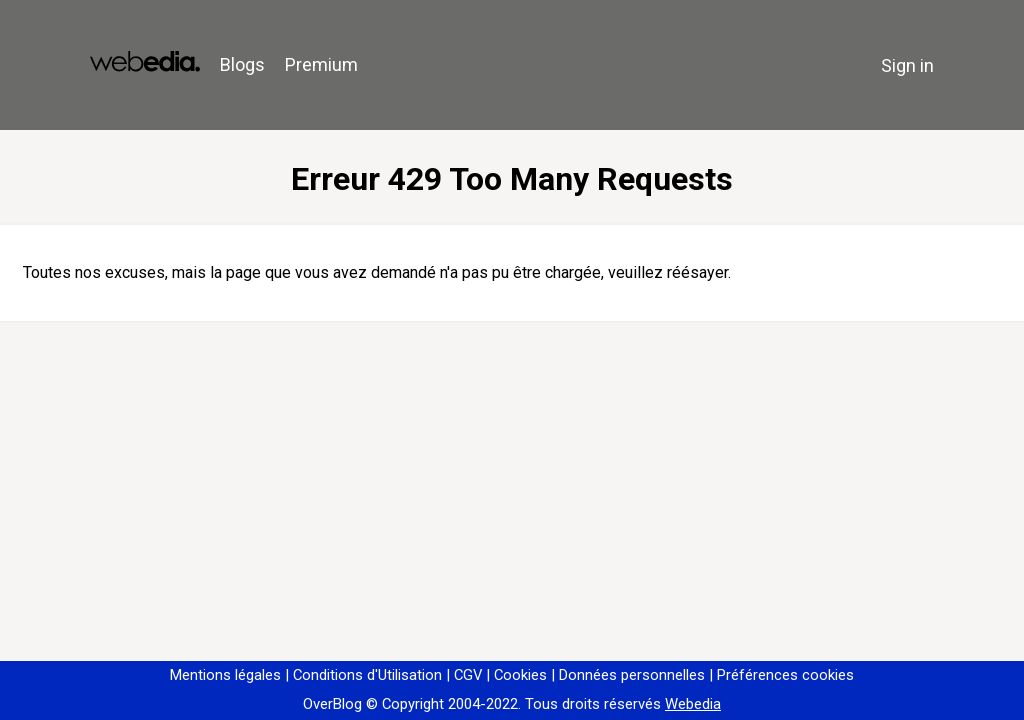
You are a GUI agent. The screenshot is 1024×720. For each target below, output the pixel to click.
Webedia (693, 704)
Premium (321, 64)
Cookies (520, 675)
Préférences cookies (785, 675)
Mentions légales (225, 675)
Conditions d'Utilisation (367, 675)
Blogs (242, 64)
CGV (468, 675)
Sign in (907, 65)
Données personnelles (632, 675)
